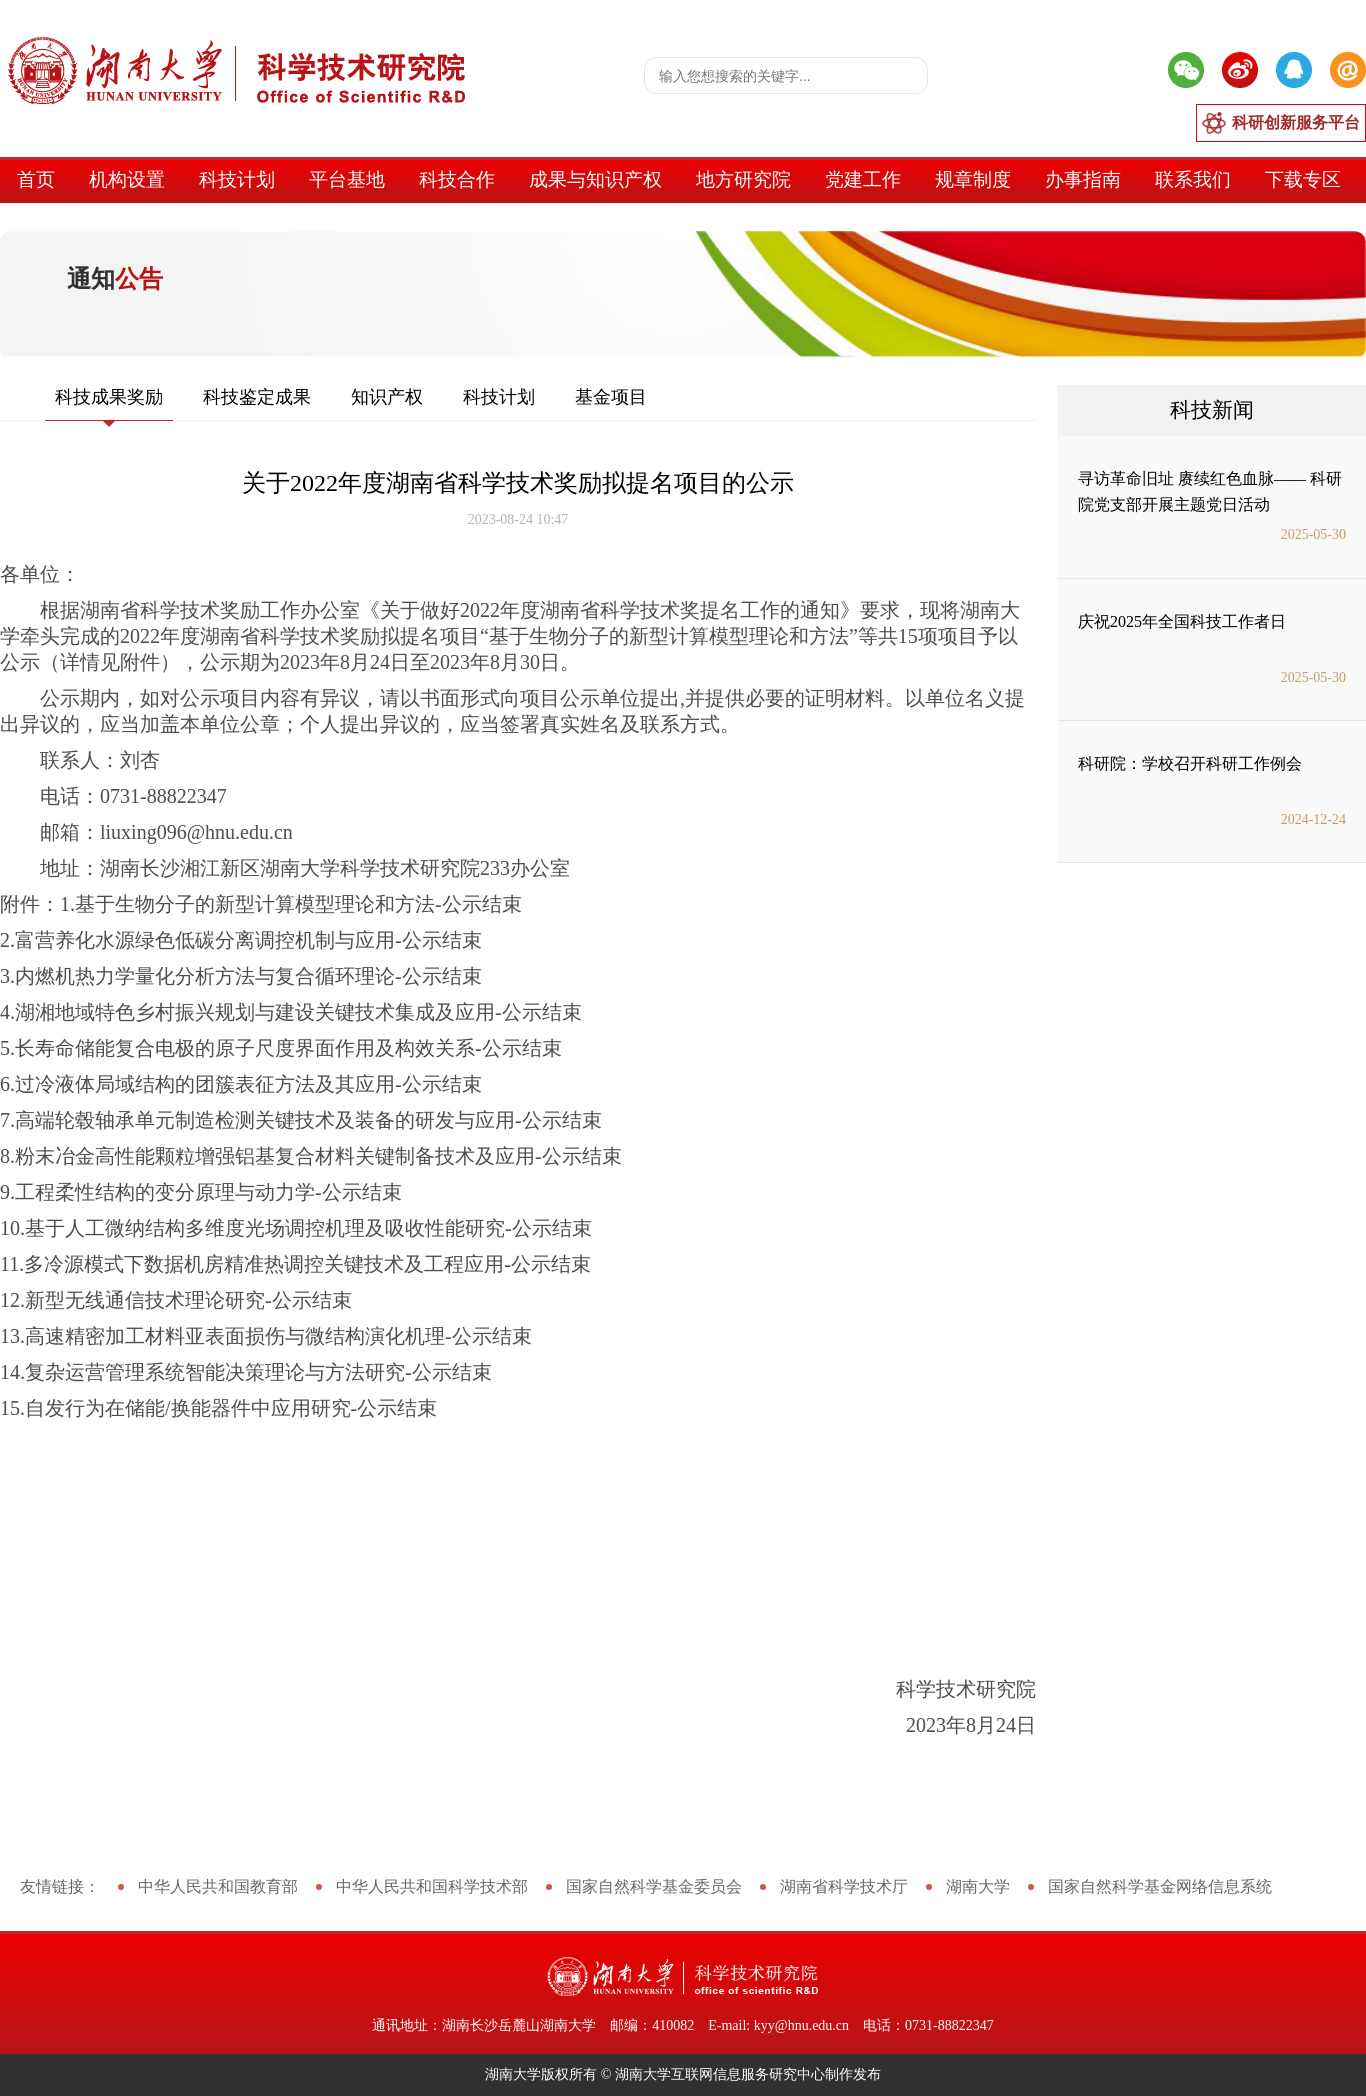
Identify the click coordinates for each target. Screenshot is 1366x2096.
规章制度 (973, 179)
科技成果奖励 (109, 397)
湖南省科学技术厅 (844, 1886)
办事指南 (1083, 179)
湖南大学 (978, 1886)
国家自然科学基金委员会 (654, 1886)
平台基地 (347, 179)
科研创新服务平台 (1296, 122)
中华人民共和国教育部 (218, 1886)
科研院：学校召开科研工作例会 (1190, 763)
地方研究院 (743, 179)
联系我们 (1193, 179)
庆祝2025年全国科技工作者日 (1182, 621)
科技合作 (457, 179)
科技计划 (237, 179)
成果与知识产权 (595, 179)
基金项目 (611, 397)
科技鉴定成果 (257, 397)
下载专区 (1303, 179)
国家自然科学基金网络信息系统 (1160, 1886)
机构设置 (127, 179)
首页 (36, 179)
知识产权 (387, 397)
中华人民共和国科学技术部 (432, 1886)
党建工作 (863, 179)
